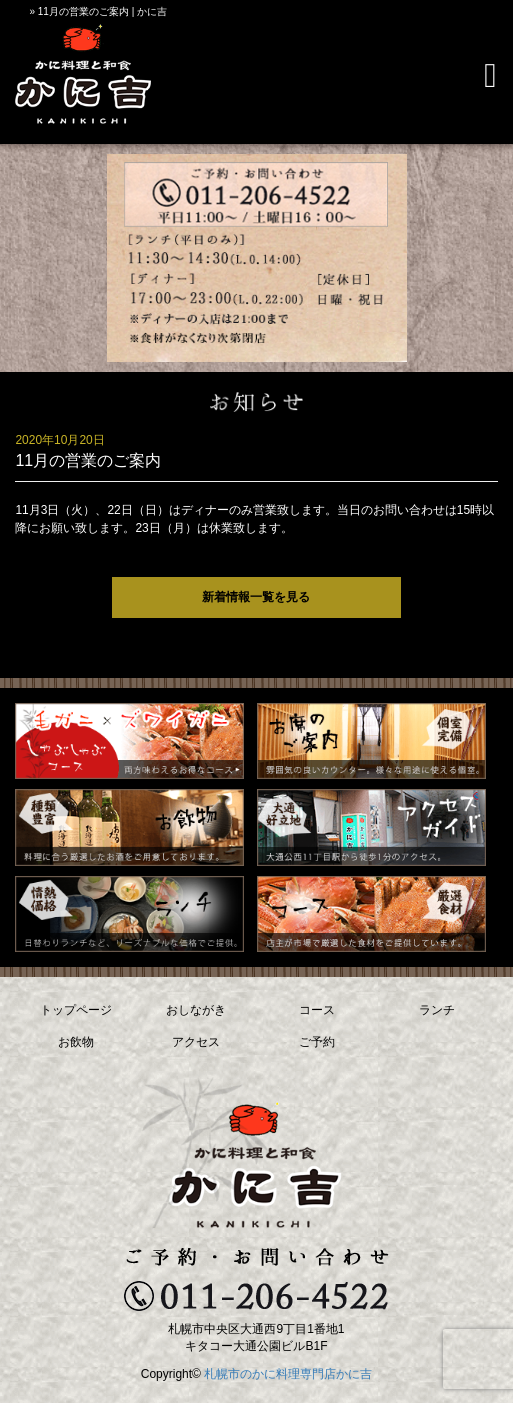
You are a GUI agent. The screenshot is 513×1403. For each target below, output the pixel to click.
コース (317, 1010)
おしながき (196, 1010)
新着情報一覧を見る (256, 597)
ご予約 (317, 1042)
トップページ (76, 1010)
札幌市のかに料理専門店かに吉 (288, 1374)
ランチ (437, 1010)
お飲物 (76, 1042)
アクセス (196, 1042)
